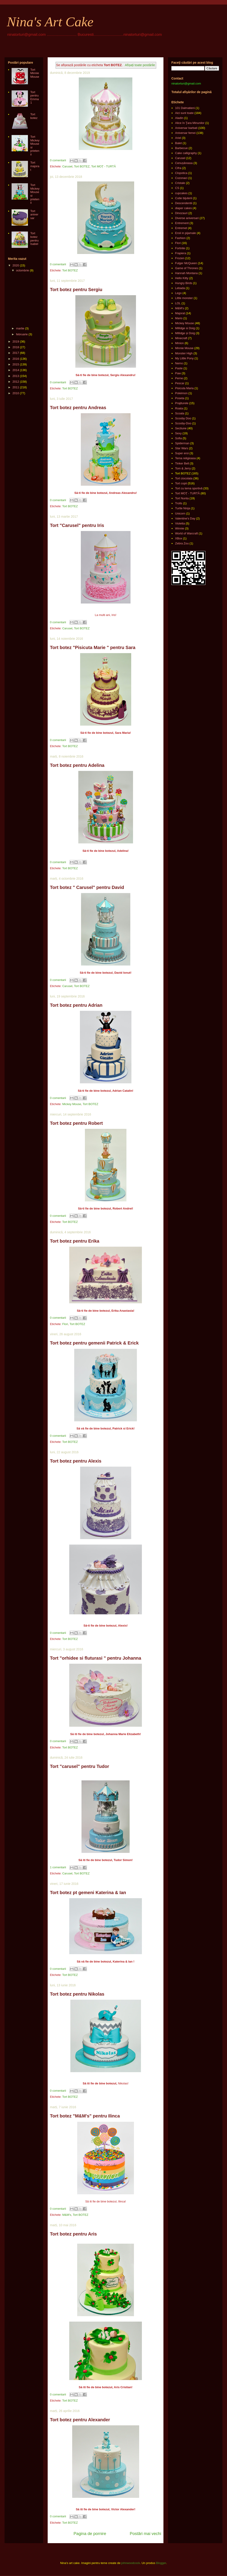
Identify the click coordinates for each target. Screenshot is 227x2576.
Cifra (178, 168)
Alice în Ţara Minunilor (189, 123)
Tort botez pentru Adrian (76, 1005)
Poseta (179, 398)
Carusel (67, 166)
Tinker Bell (182, 463)
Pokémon (181, 393)
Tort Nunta (182, 498)
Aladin (179, 118)
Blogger (161, 2563)
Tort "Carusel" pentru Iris (77, 525)
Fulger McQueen (186, 263)
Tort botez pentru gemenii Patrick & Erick (94, 1342)
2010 (15, 393)
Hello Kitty (181, 278)
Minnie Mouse (184, 348)
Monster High (183, 353)
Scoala (179, 413)
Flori (65, 1324)
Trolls (178, 503)
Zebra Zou (182, 543)
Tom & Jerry (183, 468)
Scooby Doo (183, 418)
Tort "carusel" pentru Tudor (79, 1766)
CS (177, 188)
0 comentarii (58, 160)
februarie (22, 334)
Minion (179, 343)
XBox (178, 538)
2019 (15, 341)
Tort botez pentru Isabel (34, 239)
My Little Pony (184, 358)
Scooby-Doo (183, 423)
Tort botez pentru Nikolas (77, 1994)
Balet (178, 143)
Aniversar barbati (186, 128)
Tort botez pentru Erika (74, 1241)
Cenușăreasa (183, 163)
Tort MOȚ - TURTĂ (103, 166)
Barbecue (181, 148)
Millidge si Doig (185, 328)
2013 (15, 376)
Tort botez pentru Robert (76, 1123)
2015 (15, 364)
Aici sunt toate (184, 113)
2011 (15, 387)
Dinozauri (181, 213)
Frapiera (180, 253)
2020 (15, 265)
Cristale (180, 183)
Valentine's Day (185, 518)
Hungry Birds (183, 283)
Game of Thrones (186, 268)
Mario (179, 318)
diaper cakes (183, 208)
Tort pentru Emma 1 (34, 97)
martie (20, 328)
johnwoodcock (130, 2563)
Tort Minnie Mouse (34, 73)
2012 (15, 381)
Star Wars (181, 448)
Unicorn (180, 513)
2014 (15, 370)
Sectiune (181, 428)
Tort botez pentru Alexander (80, 2419)
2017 (15, 353)
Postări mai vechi (145, 2533)
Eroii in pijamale (185, 233)
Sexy (178, 433)
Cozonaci (181, 178)
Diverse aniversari (187, 218)
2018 (15, 347)
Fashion (180, 238)
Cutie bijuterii (183, 198)
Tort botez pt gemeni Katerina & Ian (88, 1892)
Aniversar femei (185, 133)
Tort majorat (34, 166)
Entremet (181, 228)
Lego (178, 293)
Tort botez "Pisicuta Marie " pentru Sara (92, 647)
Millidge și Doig (185, 333)
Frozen (179, 258)
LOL (178, 303)
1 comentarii (58, 1867)
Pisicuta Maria (184, 388)
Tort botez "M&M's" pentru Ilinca (85, 2115)
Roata (179, 408)
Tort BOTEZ (82, 166)
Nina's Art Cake (50, 21)
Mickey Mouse (71, 1104)
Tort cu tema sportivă (188, 488)
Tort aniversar (34, 214)
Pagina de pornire (90, 2533)
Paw (178, 373)
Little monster (184, 298)
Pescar (179, 383)
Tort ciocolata (183, 478)
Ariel (178, 138)
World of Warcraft (186, 533)
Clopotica (181, 173)
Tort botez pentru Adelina (77, 765)
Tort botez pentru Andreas (78, 407)
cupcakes (181, 193)
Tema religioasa (185, 458)
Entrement (182, 223)
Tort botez (33, 116)
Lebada (180, 288)
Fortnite (180, 248)
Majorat (180, 313)
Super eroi (182, 453)
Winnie (179, 528)
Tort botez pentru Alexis (75, 1460)
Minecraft (181, 338)
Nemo (179, 363)
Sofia (178, 438)
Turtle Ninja (182, 508)
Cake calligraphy (186, 153)
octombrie (22, 270)
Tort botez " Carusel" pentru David (87, 887)
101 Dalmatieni (185, 108)
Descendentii (183, 203)
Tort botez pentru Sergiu (76, 289)
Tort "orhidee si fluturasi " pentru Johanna (95, 1658)
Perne (179, 378)
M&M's (66, 2214)
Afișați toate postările (140, 65)
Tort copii (181, 483)
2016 (15, 358)
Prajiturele (181, 403)
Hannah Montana (186, 273)
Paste (179, 368)
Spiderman (182, 443)
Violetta (180, 523)
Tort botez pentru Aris (73, 2233)
